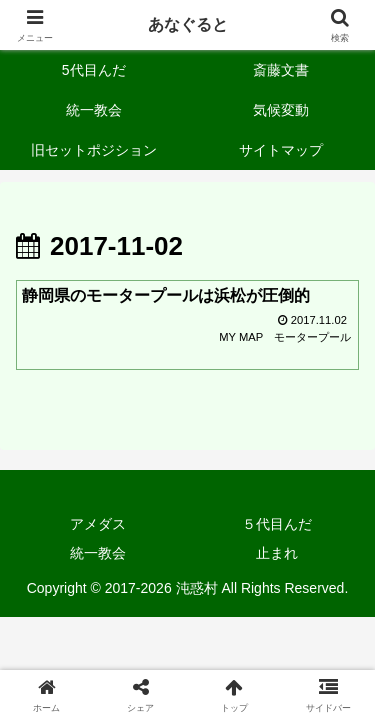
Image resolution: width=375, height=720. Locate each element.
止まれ (277, 553)
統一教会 (98, 553)
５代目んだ (277, 524)
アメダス (98, 524)
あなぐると (188, 24)
